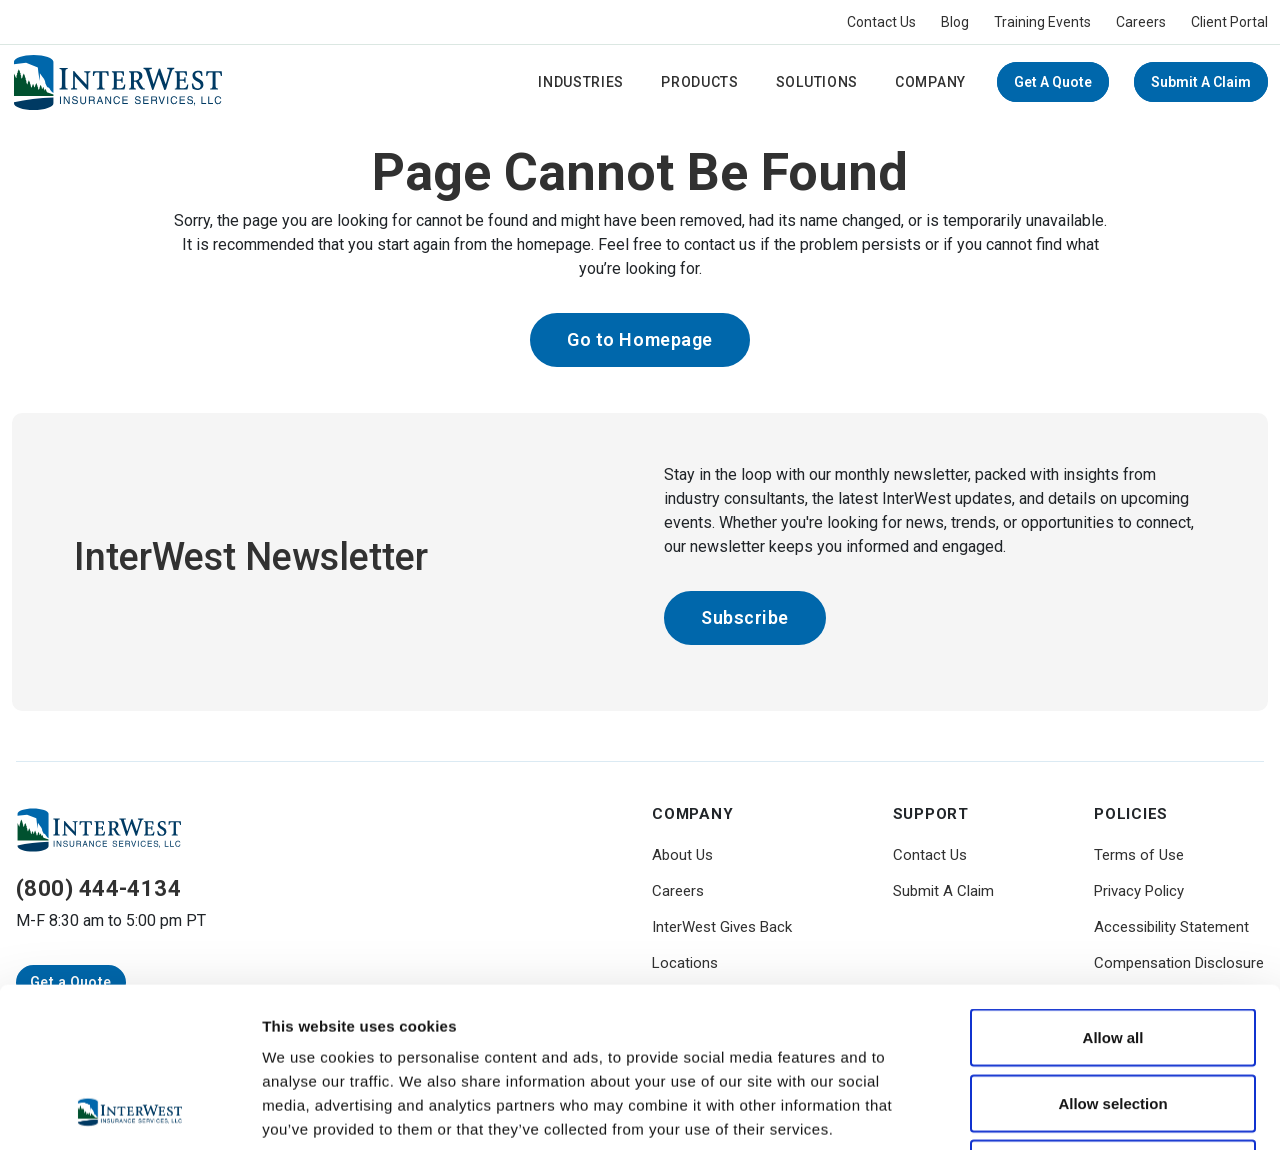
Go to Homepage (640, 339)
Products (700, 82)
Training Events (1042, 22)
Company (930, 82)
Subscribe (745, 617)
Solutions (817, 82)
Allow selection (1112, 953)
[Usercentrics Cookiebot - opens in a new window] (129, 1111)
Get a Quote (1053, 82)
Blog (955, 22)
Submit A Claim (1201, 82)
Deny (1113, 1018)
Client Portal (1229, 22)
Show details (1049, 1110)
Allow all (1113, 887)
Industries (581, 82)
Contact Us (881, 22)
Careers (1141, 22)
